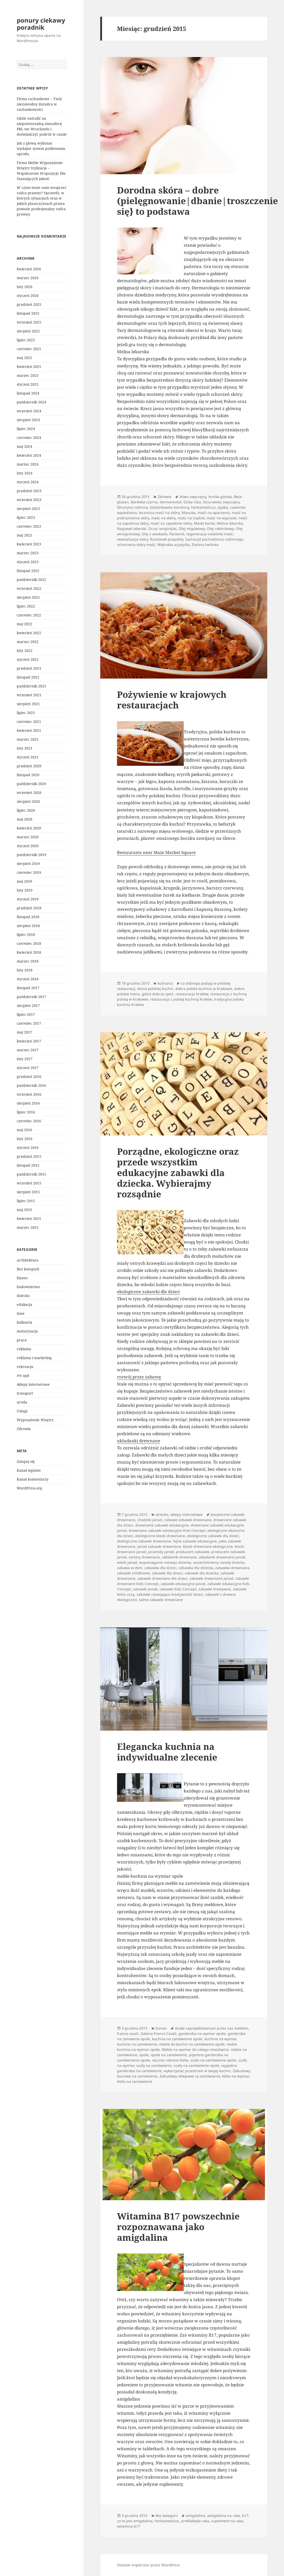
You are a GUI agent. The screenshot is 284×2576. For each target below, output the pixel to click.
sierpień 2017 (28, 1005)
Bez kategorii (28, 1269)
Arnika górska (220, 496)
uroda (22, 1402)
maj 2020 (24, 819)
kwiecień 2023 (29, 544)
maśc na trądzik (191, 518)
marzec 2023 (28, 552)
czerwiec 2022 (29, 615)
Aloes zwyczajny (192, 496)
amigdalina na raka (223, 2515)
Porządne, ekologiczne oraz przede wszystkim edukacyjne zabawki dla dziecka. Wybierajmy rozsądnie (178, 1172)
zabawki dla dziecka (202, 1573)
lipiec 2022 (26, 606)
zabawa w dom (129, 1567)
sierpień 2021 (28, 703)
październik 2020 (31, 783)
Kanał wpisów (29, 1470)
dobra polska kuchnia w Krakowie (203, 988)
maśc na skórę (163, 518)
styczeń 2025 (28, 384)
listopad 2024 (28, 393)
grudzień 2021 (29, 668)
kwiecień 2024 (29, 455)
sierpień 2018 (28, 925)
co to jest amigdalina (135, 2520)
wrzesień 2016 (29, 1094)
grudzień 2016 (29, 1076)
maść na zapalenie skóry (171, 523)
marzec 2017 (28, 1049)
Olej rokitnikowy (220, 528)
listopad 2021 (28, 677)
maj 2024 (24, 446)
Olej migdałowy (192, 528)
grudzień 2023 (29, 490)
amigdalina (195, 2515)
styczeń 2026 (28, 295)
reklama (24, 1348)
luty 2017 (24, 1058)
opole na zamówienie (169, 2054)
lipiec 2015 (26, 1200)
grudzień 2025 (29, 304)
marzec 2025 (28, 375)
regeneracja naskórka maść (209, 533)
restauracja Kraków (192, 993)
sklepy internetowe (33, 1384)
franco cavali (128, 2033)
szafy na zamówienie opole (196, 2065)
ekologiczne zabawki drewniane (144, 1541)
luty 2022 (24, 650)
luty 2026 (24, 286)
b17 (245, 2515)
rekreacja (25, 1366)
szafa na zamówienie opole (213, 2060)
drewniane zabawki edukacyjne (162, 1525)
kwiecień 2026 (29, 269)
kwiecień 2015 (29, 1218)
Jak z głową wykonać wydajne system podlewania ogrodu (41, 148)
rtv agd (23, 1375)
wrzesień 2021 (29, 694)
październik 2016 (31, 1085)
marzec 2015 (28, 1227)
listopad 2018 (28, 916)
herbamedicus (203, 507)
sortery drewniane (144, 1557)
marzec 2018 (28, 961)
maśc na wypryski (222, 518)
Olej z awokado (154, 533)
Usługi (22, 1411)
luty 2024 (24, 473)
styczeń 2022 (28, 659)
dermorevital (170, 502)
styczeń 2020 (28, 845)
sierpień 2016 (28, 1103)
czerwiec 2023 (29, 526)
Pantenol (176, 533)
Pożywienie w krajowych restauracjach (171, 699)
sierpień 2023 (28, 508)
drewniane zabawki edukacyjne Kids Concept (167, 1530)
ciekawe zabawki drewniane (187, 1519)
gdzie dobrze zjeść (158, 993)
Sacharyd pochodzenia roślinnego (214, 539)
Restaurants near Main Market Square (156, 852)
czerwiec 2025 (29, 348)
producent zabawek (192, 1551)
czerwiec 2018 (29, 943)
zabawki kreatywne (214, 1589)
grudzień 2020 (29, 765)
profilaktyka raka (195, 2520)
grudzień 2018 (29, 907)
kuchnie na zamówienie (137, 2044)
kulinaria (24, 1322)
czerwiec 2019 (29, 872)
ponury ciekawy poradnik (41, 23)
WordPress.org (29, 1488)
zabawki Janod (145, 1589)
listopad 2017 (28, 987)
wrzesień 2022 (29, 588)
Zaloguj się (26, 1461)
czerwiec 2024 (29, 437)
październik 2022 (31, 579)
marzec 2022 (28, 641)
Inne (21, 1313)
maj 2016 (24, 1129)
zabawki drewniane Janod (211, 1578)
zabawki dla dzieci (167, 1573)
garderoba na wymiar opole (202, 2033)
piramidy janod (161, 1551)
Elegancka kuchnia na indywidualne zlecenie (167, 1751)
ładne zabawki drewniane (161, 1599)
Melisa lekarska (230, 523)
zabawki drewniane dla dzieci (162, 1578)
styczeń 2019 (28, 899)
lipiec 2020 (26, 810)
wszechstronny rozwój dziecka (218, 1562)
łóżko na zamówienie (134, 2081)
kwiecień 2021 (29, 730)
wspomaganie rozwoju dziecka (165, 1562)
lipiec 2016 (26, 1112)
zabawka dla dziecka (195, 1567)
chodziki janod (149, 1519)
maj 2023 (24, 535)
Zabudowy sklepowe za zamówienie (190, 2076)
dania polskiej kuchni (155, 988)
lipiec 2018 (26, 934)
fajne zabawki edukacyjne (195, 1541)
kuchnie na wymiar (220, 2038)
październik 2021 (31, 686)
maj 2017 (24, 1032)
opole (144, 2054)
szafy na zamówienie (154, 2065)
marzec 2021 (28, 739)
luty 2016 (24, 1138)
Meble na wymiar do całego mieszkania (195, 2049)
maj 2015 (24, 1209)
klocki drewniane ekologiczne (208, 1546)
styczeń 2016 (28, 1147)
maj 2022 (24, 623)
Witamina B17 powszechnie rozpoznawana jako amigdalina (178, 2226)
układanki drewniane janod (222, 1557)
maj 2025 (24, 357)
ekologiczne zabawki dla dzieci (148, 1291)
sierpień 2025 (28, 331)
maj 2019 (24, 881)
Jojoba (223, 507)
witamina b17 (128, 2526)
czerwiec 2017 (29, 1023)
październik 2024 (31, 402)
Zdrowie (24, 1428)
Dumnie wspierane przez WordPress (148, 2565)
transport (25, 1393)
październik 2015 (31, 1174)
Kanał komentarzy (32, 1479)
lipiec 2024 (26, 428)
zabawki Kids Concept (177, 1589)
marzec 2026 (28, 277)
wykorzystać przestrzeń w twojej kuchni (197, 2070)
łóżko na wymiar (235, 2076)
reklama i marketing (34, 1357)
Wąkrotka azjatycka (173, 544)
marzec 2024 (28, 464)
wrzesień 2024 (29, 410)
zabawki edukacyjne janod (183, 1583)
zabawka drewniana (232, 1567)
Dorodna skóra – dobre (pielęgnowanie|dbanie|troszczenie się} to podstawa (197, 200)
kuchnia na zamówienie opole (177, 2038)
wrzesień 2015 (29, 1183)
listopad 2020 (28, 774)
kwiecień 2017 (29, 1041)
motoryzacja (27, 1331)
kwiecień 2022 (29, 632)
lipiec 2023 (26, 517)
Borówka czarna (144, 502)
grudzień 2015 (29, 1156)
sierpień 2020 (28, 801)
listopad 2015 (28, 1165)
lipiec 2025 (26, 339)
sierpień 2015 (28, 1191)
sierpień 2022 (28, 597)
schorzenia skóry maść (136, 544)
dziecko (23, 1295)
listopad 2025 (28, 313)
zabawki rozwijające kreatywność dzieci (170, 1594)
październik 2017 (31, 996)
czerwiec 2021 (29, 721)
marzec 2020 (28, 836)
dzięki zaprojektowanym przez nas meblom (211, 2028)
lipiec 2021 (26, 712)
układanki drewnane (138, 1441)
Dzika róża (192, 502)
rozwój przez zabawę (139, 1377)
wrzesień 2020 (29, 792)
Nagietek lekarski (131, 528)
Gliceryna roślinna (132, 507)
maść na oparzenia (213, 512)
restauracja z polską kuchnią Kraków (181, 999)
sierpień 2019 (28, 863)
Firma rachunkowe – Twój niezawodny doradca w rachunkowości (39, 104)
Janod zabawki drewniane (159, 1546)
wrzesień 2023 (29, 499)
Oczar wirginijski (162, 528)
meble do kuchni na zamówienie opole (192, 2044)
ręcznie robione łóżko (170, 2060)
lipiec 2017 (26, 1014)
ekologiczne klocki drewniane (160, 1535)
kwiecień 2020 (29, 828)
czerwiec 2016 (29, 1120)
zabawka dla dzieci (160, 1567)
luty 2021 (24, 748)
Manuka (188, 512)
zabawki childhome (133, 1573)
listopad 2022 (28, 570)
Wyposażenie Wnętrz (35, 1419)
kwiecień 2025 (29, 366)
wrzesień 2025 (29, 322)
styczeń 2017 (28, 1067)
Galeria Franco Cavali (158, 2033)
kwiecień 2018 (29, 952)
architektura (27, 1260)
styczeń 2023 (28, 561)
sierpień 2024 (28, 419)
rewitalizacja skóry (132, 539)
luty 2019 (24, 890)
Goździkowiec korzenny (169, 507)
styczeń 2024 (28, 481)
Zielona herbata (205, 544)
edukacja (24, 1304)
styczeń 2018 (28, 978)
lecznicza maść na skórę (159, 512)
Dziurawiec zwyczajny (221, 502)
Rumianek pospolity (166, 539)
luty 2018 (24, 970)
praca (22, 1340)
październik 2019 (31, 854)
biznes (22, 1277)
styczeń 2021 (28, 757)
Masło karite (204, 523)
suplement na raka (227, 2520)
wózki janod (127, 1562)
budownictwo (28, 1286)
